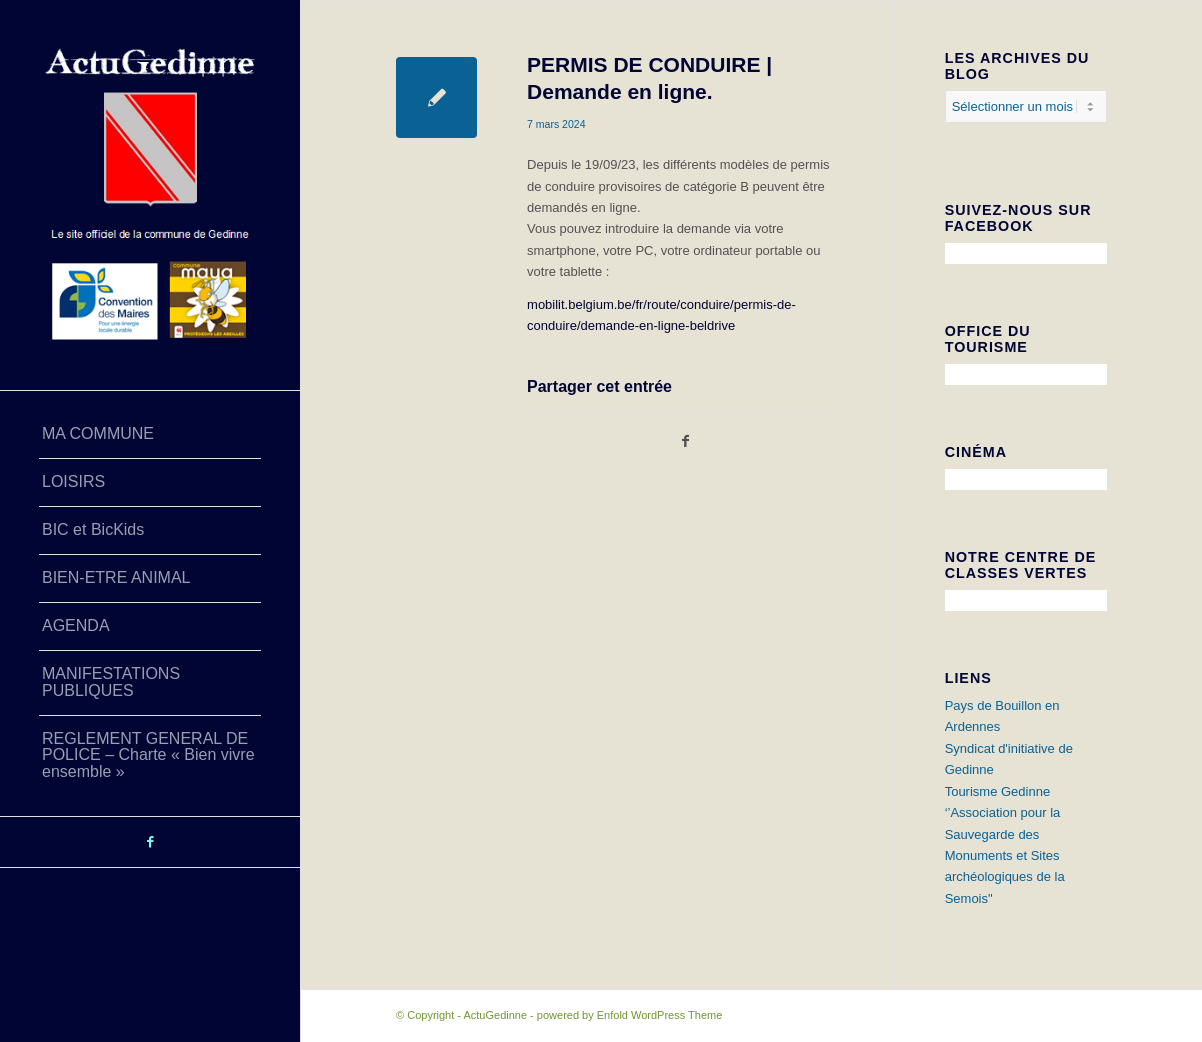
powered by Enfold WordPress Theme (629, 1015)
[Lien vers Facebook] (150, 842)
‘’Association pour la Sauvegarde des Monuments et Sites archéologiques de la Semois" (1005, 855)
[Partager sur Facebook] (685, 441)
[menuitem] (150, 435)
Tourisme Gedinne (998, 791)
